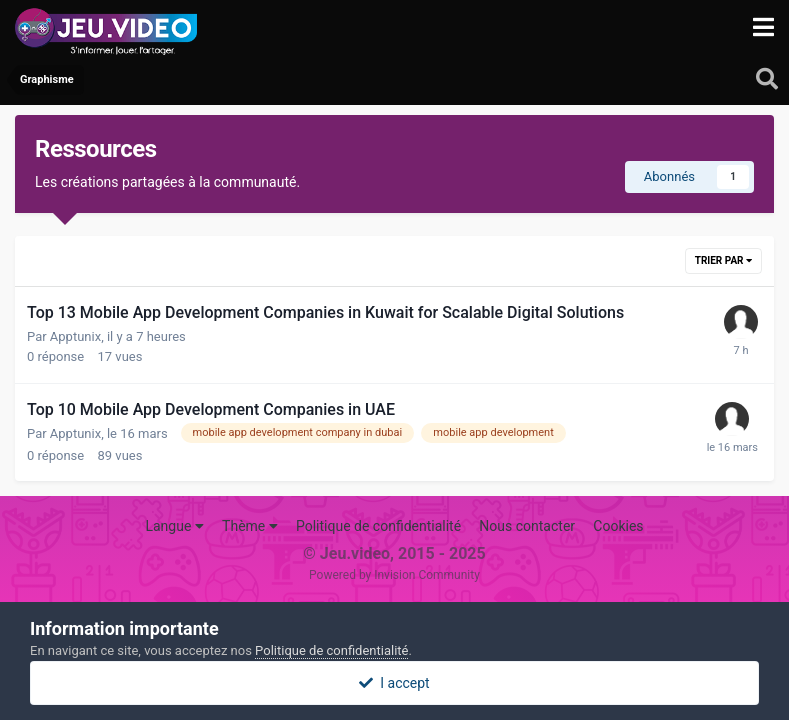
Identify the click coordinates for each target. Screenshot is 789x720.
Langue (174, 526)
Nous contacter (527, 526)
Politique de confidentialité (378, 526)
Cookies (618, 526)
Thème (250, 526)
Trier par (723, 260)
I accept (394, 683)
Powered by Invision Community (394, 575)
